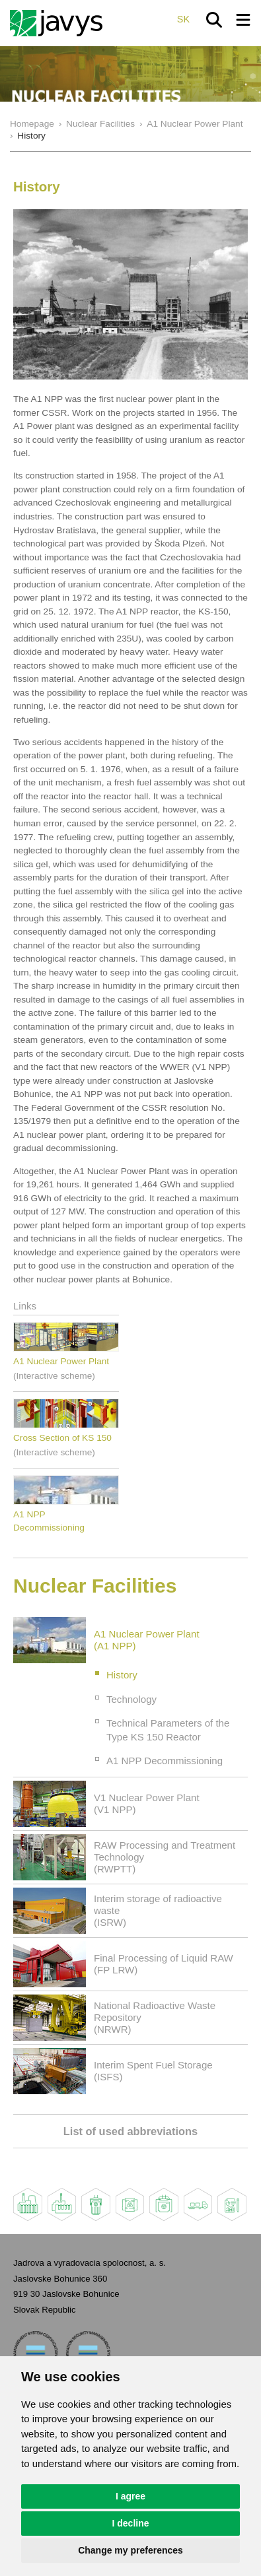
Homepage (32, 124)
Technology (131, 1699)
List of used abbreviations (130, 2131)
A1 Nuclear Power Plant (194, 124)
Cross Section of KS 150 (62, 1438)
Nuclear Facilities (100, 124)
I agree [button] (130, 2496)
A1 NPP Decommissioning (164, 1760)
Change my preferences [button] (130, 2550)
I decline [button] (130, 2523)
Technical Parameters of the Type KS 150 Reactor (167, 1729)
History (121, 1674)
